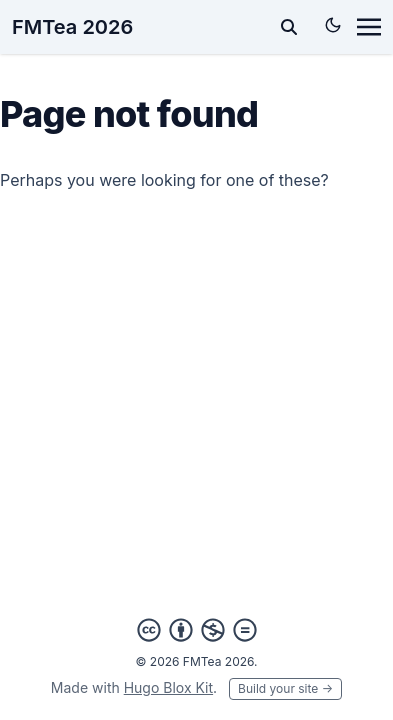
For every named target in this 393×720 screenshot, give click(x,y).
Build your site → (285, 688)
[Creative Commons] (197, 630)
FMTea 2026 (72, 27)
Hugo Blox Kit (168, 687)
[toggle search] (289, 27)
